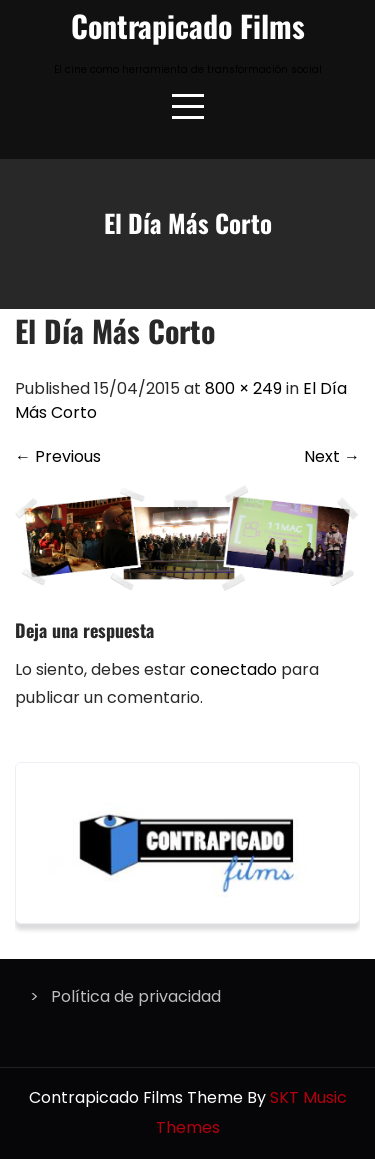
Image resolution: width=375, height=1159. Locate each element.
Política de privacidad (136, 996)
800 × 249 (243, 388)
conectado (233, 669)
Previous (58, 456)
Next (332, 456)
